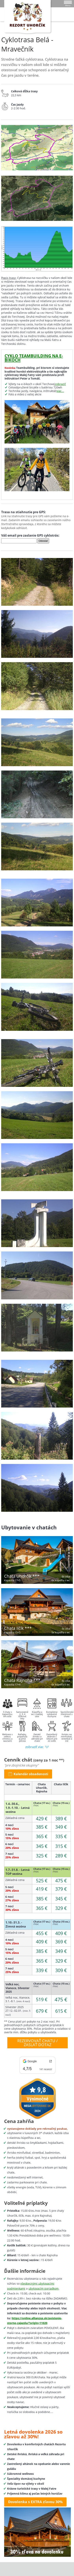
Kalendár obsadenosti (28, 1774)
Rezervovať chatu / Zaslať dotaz (37, 2042)
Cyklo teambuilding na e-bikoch (34, 358)
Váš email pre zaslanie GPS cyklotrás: (30, 535)
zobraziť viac (37, 1747)
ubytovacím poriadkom (43, 2288)
